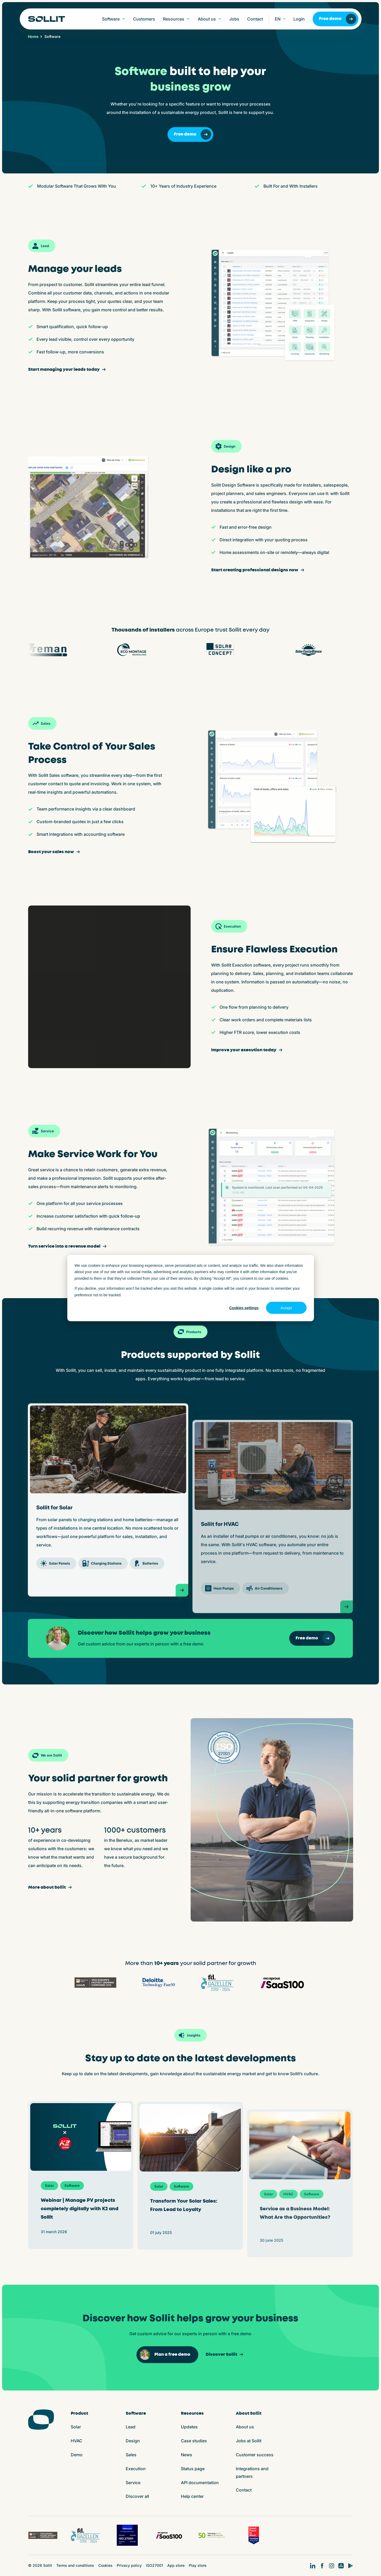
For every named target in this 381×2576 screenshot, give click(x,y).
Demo (77, 2454)
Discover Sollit (225, 2354)
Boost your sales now (54, 852)
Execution (136, 2468)
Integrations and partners (252, 2472)
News (186, 2454)
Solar (76, 2426)
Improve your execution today (247, 1050)
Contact (255, 19)
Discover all (137, 2496)
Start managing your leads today (67, 370)
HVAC (76, 2440)
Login (299, 19)
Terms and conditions (75, 2565)
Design (133, 2440)
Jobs (234, 19)
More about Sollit (50, 1887)
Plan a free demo (165, 2354)
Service (133, 2482)
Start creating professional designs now (258, 570)
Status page (193, 2468)
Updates (189, 2426)
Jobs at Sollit (248, 2440)
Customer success (254, 2454)
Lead (130, 2426)
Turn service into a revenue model (68, 1246)
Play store (197, 2565)
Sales (131, 2454)
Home (33, 36)
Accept (286, 1308)
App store (176, 2565)
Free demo (337, 19)
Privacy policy (129, 2565)
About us (245, 2426)
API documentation (200, 2482)
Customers (144, 19)
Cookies (105, 2565)
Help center (192, 2496)
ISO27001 (154, 2565)
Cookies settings (243, 1308)
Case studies (194, 2440)
